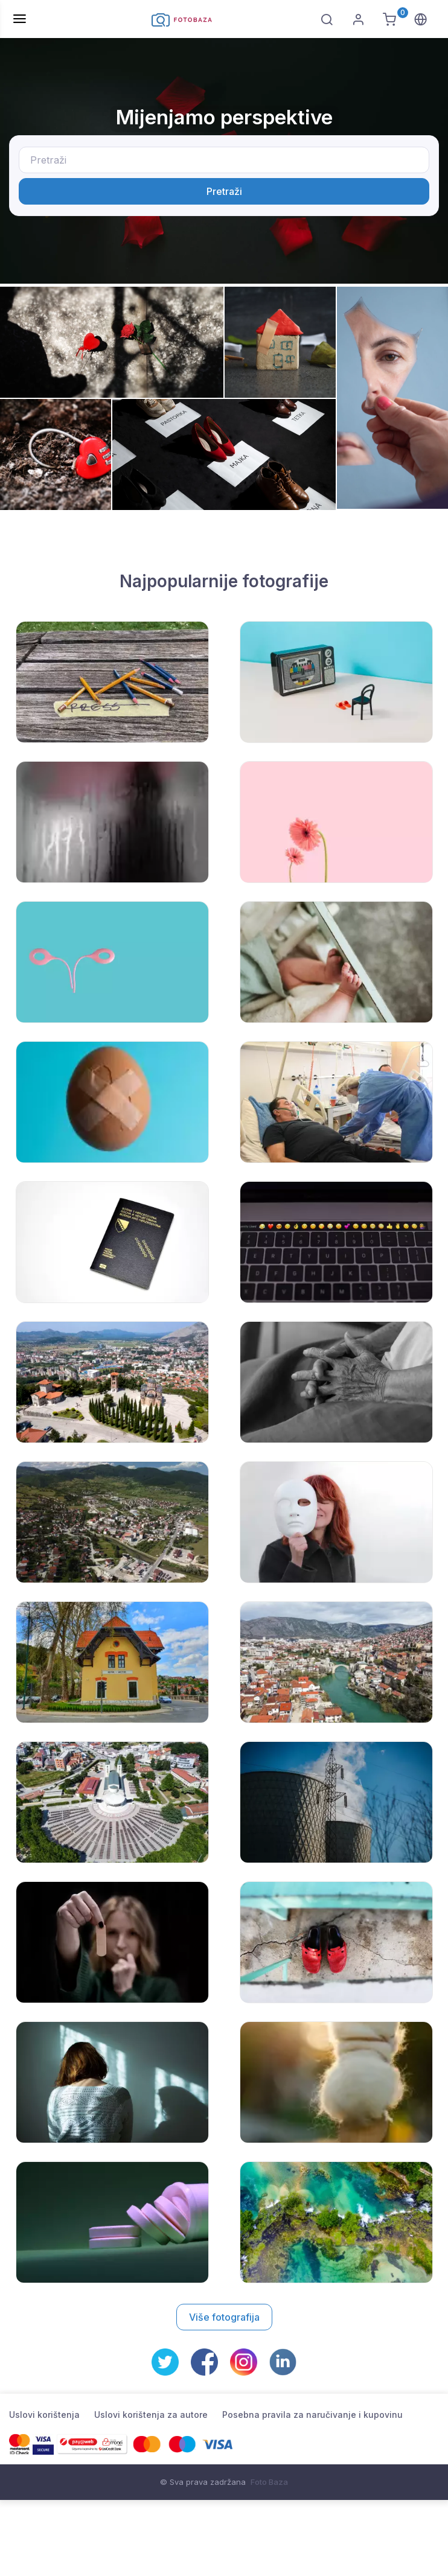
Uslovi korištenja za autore (151, 2414)
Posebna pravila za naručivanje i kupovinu (312, 2414)
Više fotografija (224, 2317)
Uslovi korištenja (44, 2414)
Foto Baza (269, 2482)
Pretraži (224, 191)
